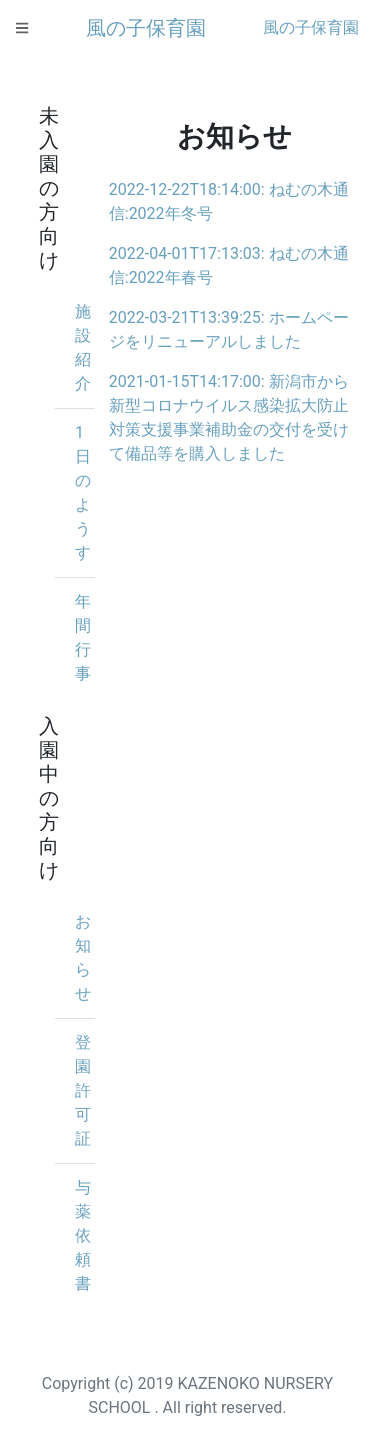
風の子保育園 (146, 28)
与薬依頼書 (83, 1235)
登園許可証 (83, 1090)
